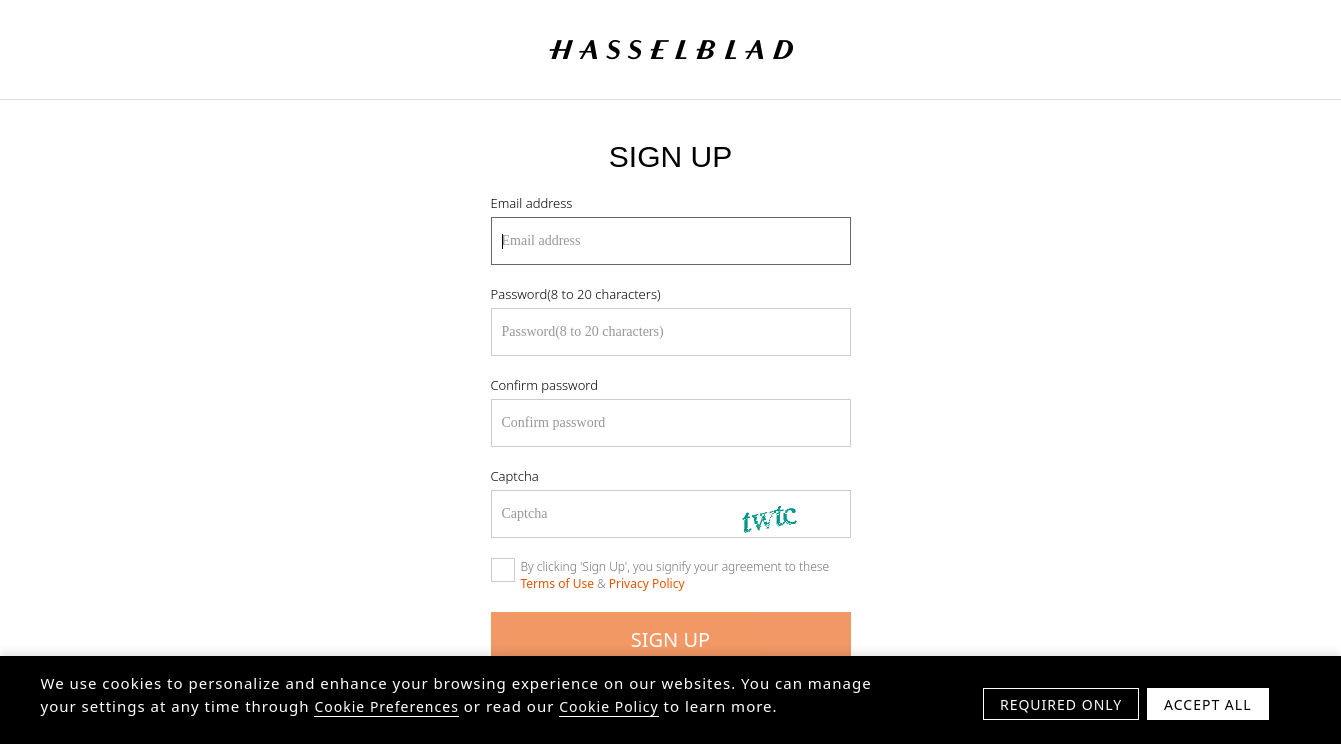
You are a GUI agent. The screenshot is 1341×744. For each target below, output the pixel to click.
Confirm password (544, 385)
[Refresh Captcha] (785, 514)
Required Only (1061, 708)
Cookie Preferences (386, 710)
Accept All (1207, 708)
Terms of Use (557, 583)
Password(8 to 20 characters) (576, 294)
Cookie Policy (608, 710)
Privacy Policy (647, 583)
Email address (532, 203)
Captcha (515, 476)
